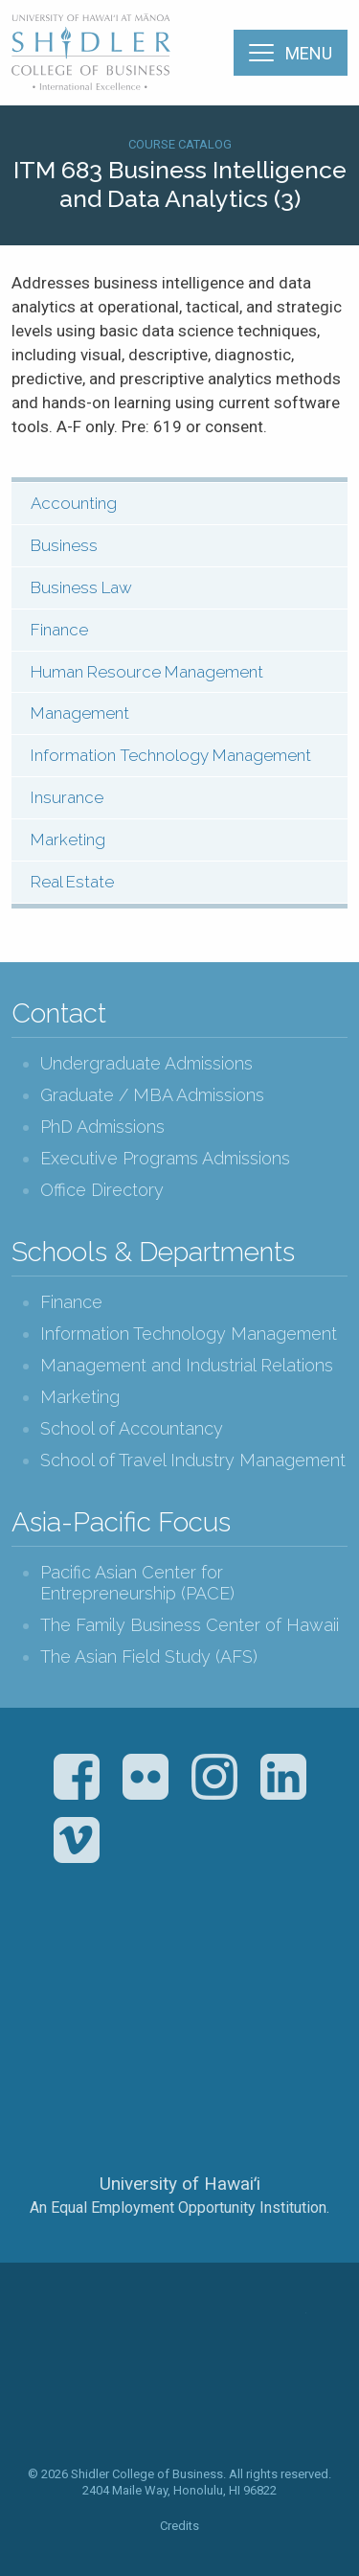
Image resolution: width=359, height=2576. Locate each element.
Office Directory (102, 1190)
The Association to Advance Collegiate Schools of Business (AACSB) (100, 1974)
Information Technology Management (171, 755)
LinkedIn (283, 1777)
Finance (59, 629)
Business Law (81, 587)
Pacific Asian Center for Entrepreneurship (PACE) (137, 1582)
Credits (179, 2525)
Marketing (68, 839)
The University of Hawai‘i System (180, 2120)
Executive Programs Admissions (165, 1158)
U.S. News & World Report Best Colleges (255, 1974)
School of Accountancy (131, 1428)
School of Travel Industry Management (193, 1460)
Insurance (67, 797)
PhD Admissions (102, 1126)
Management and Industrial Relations (186, 1365)
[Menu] (291, 53)
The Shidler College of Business (91, 51)
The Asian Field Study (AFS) (149, 1656)
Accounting (74, 503)
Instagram (214, 1777)
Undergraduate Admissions (146, 1063)
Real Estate (72, 881)
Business (64, 545)
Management (80, 713)
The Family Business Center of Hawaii (189, 1625)
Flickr (145, 1777)
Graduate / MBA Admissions (152, 1095)
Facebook (77, 1777)
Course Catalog (180, 144)
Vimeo (77, 1840)
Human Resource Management (147, 671)
